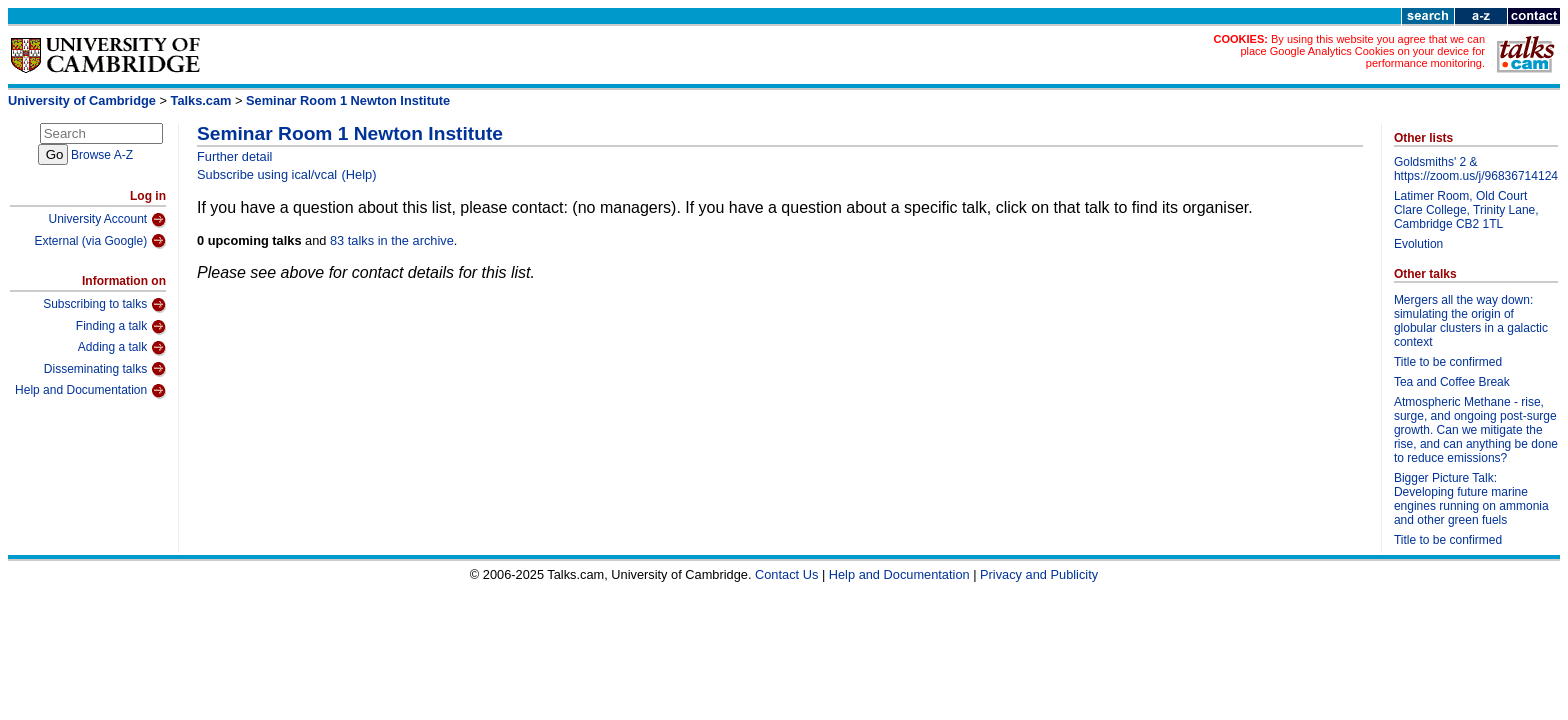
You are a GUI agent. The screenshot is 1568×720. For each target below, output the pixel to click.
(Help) (359, 174)
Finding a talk (121, 327)
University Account (107, 220)
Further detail (234, 156)
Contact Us (786, 574)
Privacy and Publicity (1039, 574)
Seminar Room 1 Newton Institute (348, 100)
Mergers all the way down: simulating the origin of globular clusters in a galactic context (1471, 321)
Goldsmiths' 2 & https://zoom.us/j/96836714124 (1476, 169)
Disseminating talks (105, 369)
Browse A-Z (102, 155)
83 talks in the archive (392, 240)
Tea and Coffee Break (1452, 382)
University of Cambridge (82, 100)
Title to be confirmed (1448, 362)
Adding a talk (122, 348)
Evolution (1418, 244)
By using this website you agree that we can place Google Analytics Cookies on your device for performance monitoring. (1362, 51)
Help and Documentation (90, 391)
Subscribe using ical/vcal (267, 174)
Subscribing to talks (104, 305)
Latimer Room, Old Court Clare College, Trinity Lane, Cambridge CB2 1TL (1466, 210)
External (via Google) (100, 241)
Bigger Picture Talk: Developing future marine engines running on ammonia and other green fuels (1471, 499)
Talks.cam (201, 100)
